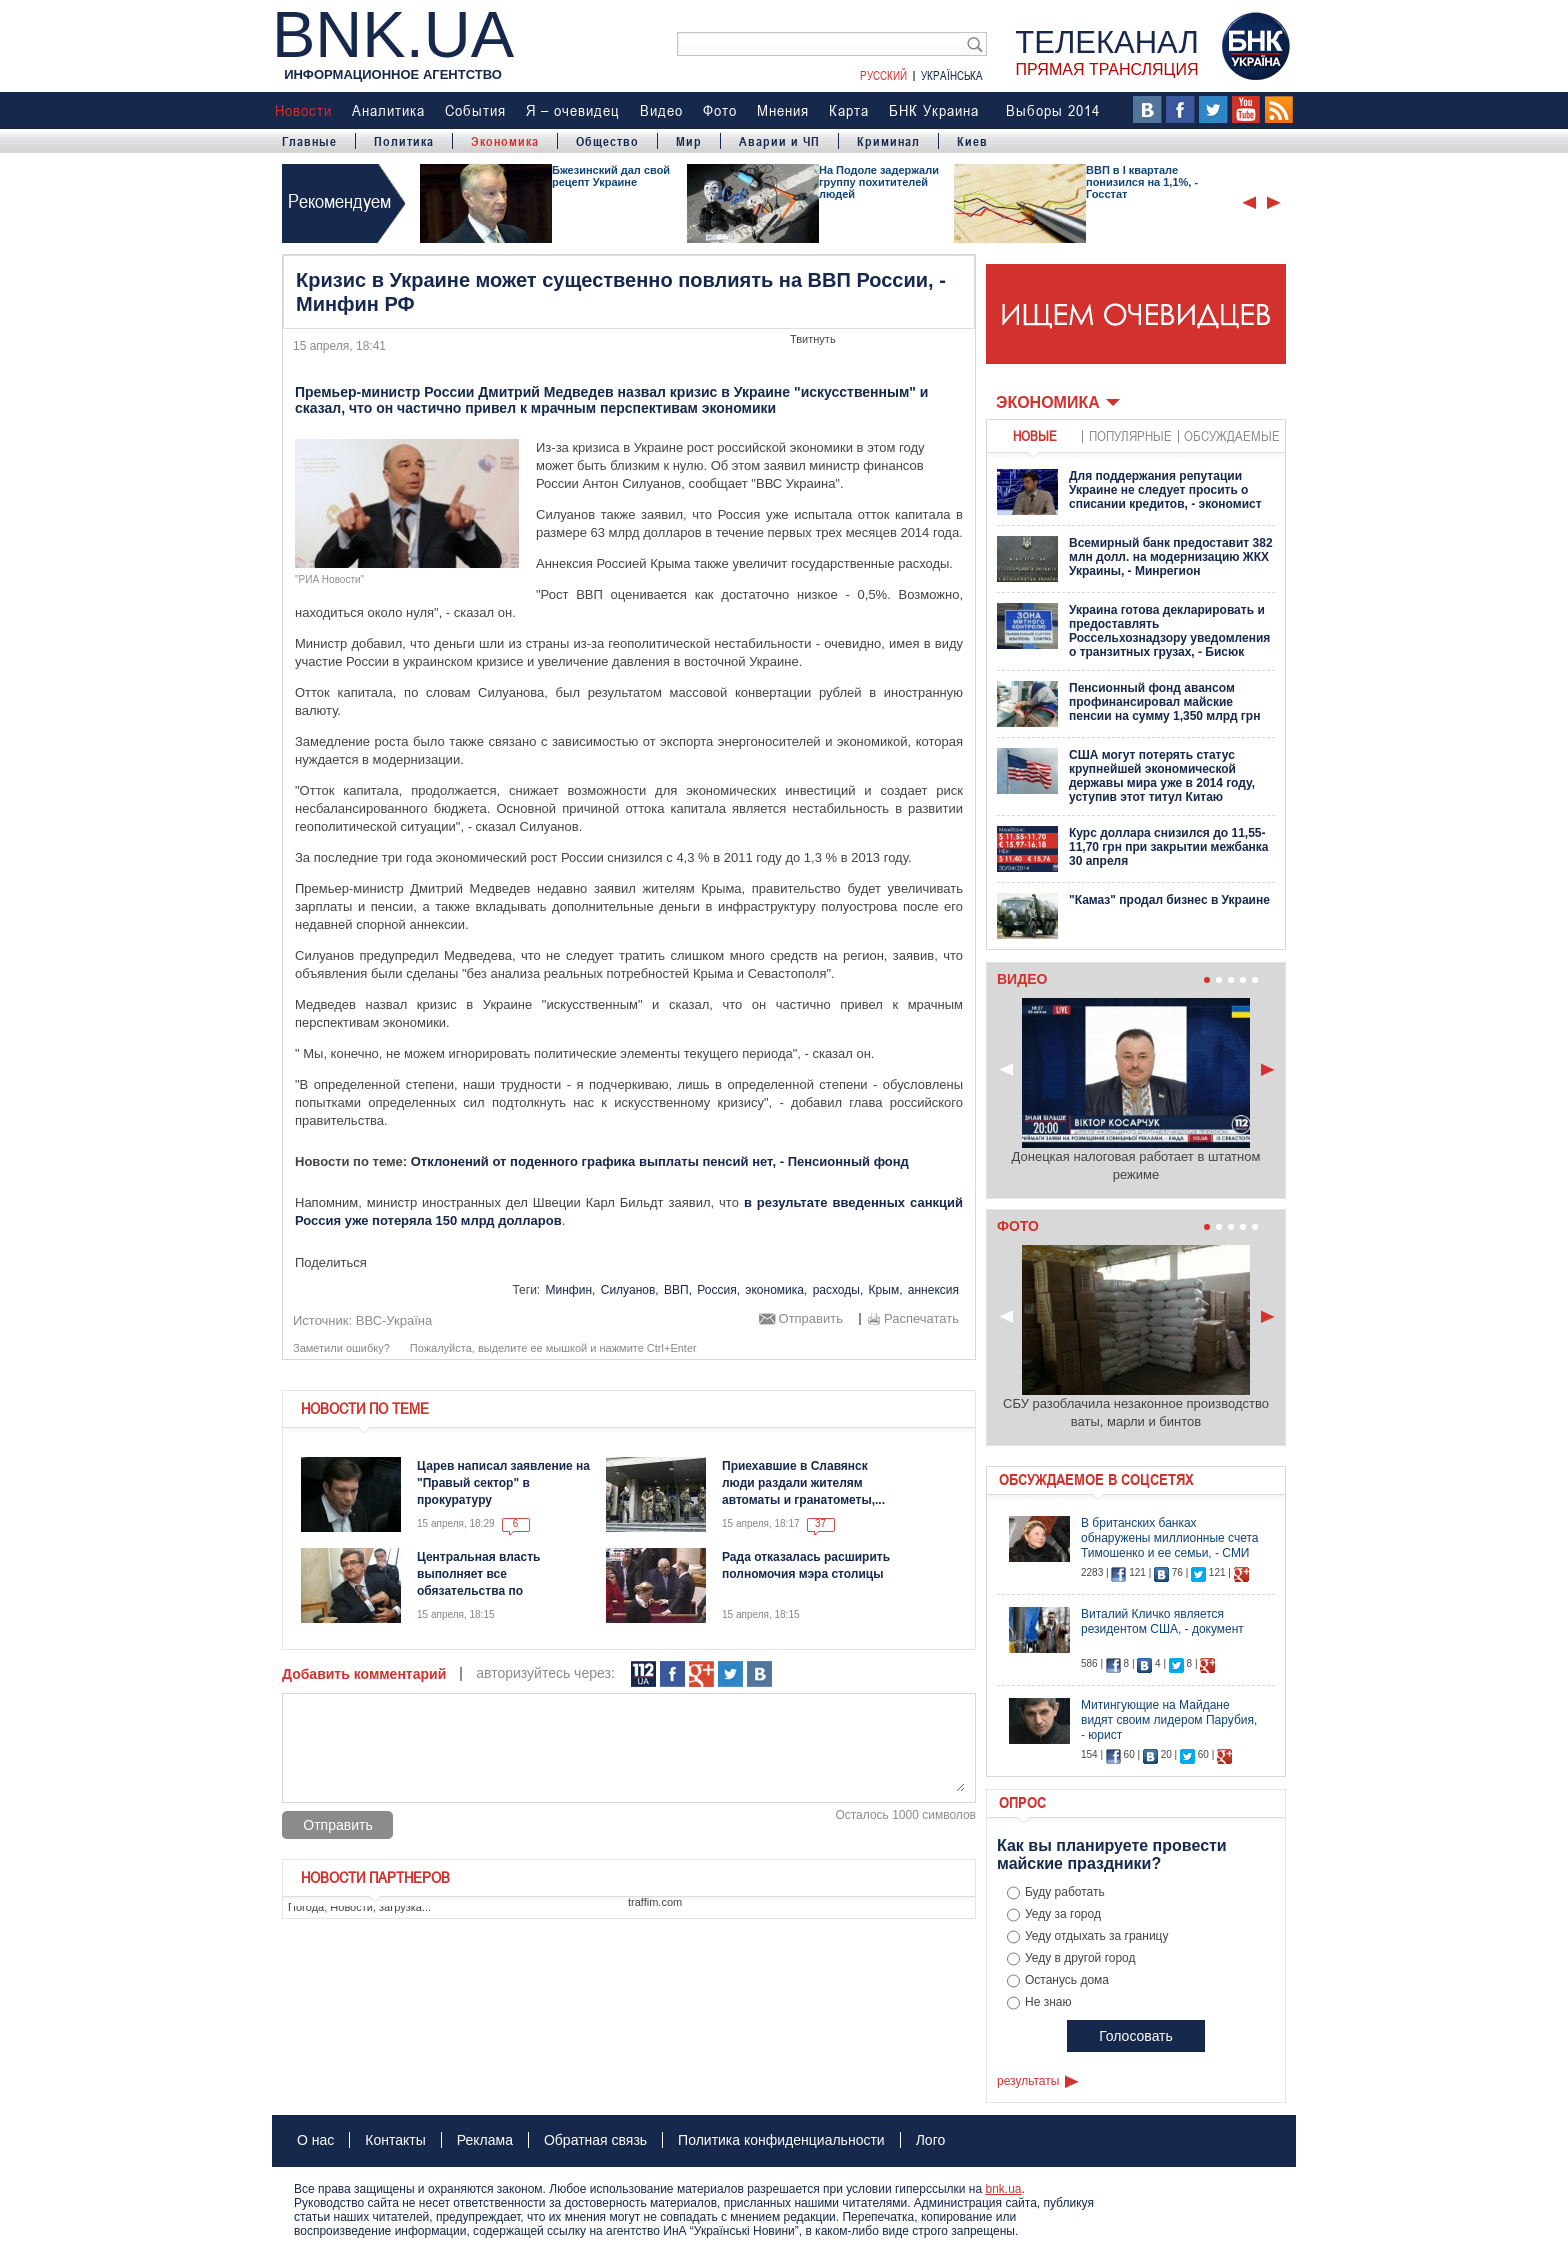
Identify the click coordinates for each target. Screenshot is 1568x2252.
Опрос (1022, 1802)
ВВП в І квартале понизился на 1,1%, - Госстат (1142, 182)
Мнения (783, 110)
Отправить (811, 1319)
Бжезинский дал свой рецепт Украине (611, 176)
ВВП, (678, 1290)
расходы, (838, 1290)
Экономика (505, 141)
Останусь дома (1067, 1980)
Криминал (888, 141)
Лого (931, 2140)
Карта (849, 110)
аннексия (933, 1290)
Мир (689, 141)
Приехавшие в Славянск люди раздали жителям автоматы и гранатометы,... (803, 1483)
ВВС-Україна (394, 1320)
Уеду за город (1063, 1914)
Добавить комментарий (364, 1674)
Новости (303, 110)
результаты (1028, 2081)
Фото (720, 110)
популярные (1130, 435)
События (475, 110)
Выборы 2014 (1053, 110)
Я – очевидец (573, 110)
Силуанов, (630, 1290)
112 (643, 1674)
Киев (972, 141)
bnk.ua (1003, 2189)
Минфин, (571, 1290)
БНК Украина (934, 110)
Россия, (718, 1290)
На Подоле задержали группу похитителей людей (879, 182)
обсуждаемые (1232, 435)
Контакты (395, 2140)
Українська (952, 75)
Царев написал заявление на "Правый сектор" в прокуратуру (503, 1483)
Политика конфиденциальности (781, 2140)
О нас (315, 2140)
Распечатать (921, 1319)
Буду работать (1065, 1892)
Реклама (485, 2140)
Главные (309, 141)
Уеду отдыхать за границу (1097, 1936)
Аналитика (388, 110)
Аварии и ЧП (779, 141)
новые (1035, 435)
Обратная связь (595, 2140)
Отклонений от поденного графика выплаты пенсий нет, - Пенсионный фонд (660, 1161)
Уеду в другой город (1080, 1958)
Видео (661, 110)
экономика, (776, 1290)
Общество (607, 141)
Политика (404, 141)
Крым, (886, 1290)
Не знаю (1048, 2002)
